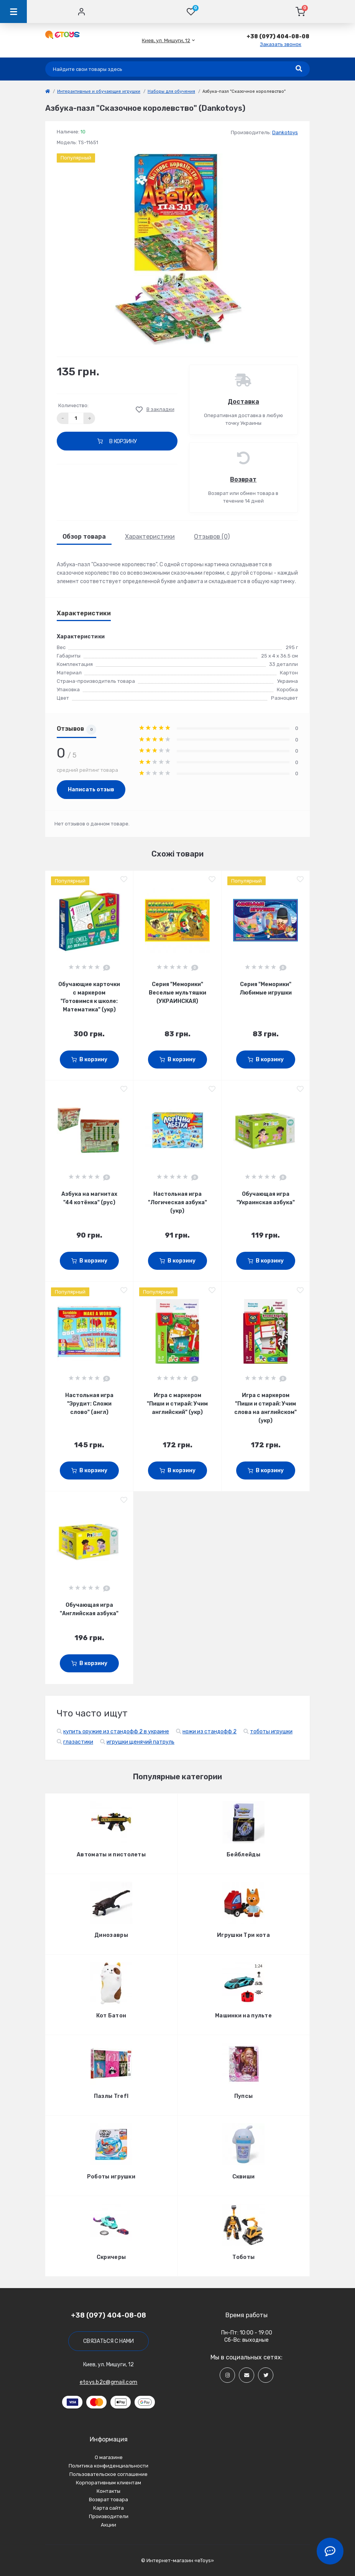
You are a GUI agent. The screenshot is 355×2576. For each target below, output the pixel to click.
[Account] (81, 11)
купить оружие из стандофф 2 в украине (116, 1731)
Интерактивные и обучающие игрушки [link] (98, 91)
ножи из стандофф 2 (209, 1731)
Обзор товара (84, 536)
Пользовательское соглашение (108, 2474)
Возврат (243, 479)
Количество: (73, 405)
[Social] (227, 2375)
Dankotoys (285, 132)
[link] (47, 91)
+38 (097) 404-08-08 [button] (108, 2315)
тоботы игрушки (271, 1731)
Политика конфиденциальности (108, 2466)
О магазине (109, 2457)
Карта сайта (108, 2508)
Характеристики (150, 536)
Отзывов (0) (212, 536)
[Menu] (13, 11)
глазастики (78, 1742)
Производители (108, 2516)
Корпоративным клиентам (108, 2483)
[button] (166, 40)
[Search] (299, 69)
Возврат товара (108, 2499)
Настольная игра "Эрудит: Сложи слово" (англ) (89, 1403)
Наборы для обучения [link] (171, 91)
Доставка (243, 401)
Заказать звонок (280, 44)
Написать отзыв (91, 789)
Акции (108, 2525)
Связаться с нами (108, 2341)
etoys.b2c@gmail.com (109, 2382)
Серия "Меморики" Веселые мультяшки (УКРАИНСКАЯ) (177, 992)
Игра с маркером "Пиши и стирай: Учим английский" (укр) (177, 1403)
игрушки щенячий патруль (140, 1742)
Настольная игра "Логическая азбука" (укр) (177, 1202)
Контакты (108, 2491)
